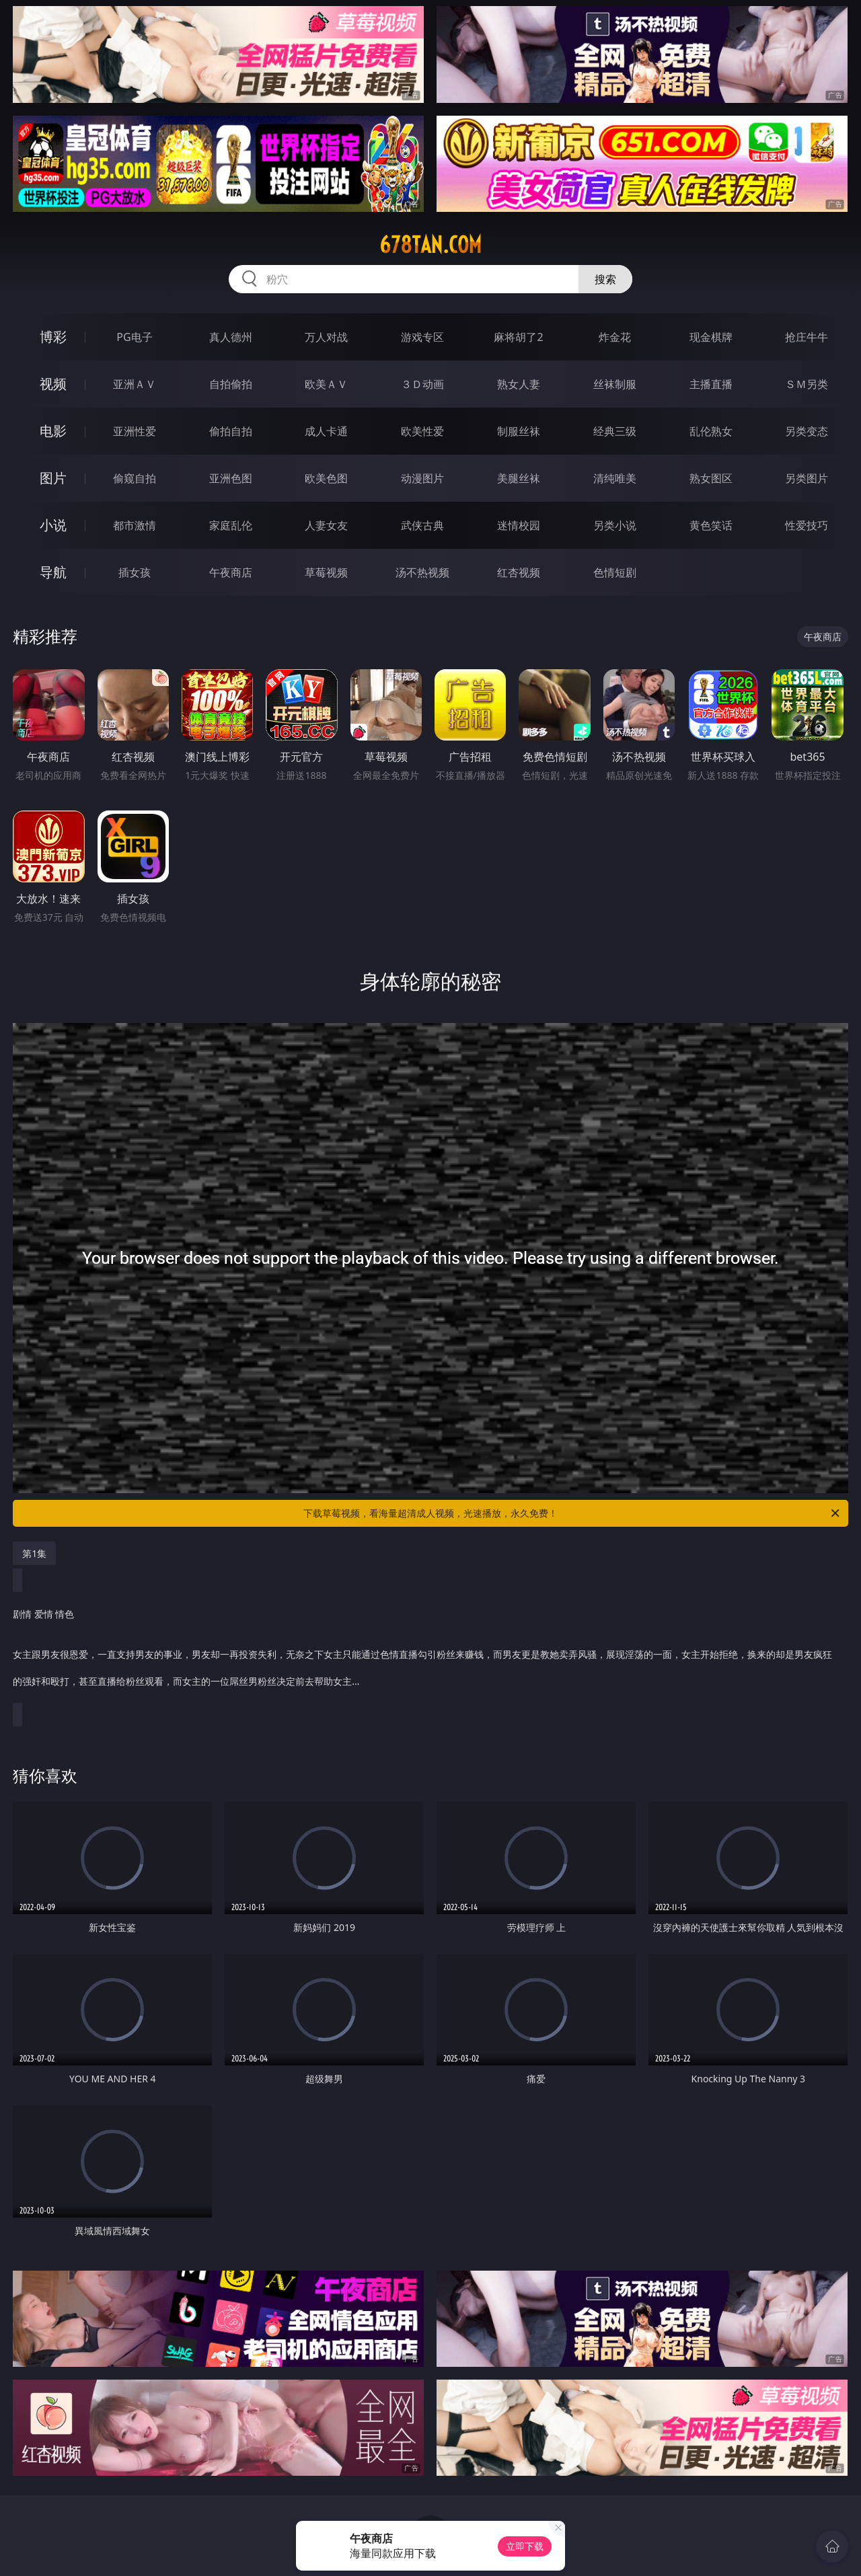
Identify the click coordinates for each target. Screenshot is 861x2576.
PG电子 (134, 337)
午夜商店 (230, 572)
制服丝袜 (518, 431)
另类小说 (614, 525)
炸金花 (615, 337)
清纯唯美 (614, 478)
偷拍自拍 (230, 431)
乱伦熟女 (711, 431)
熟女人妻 (518, 384)
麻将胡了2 (518, 337)
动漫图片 (422, 478)
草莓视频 (326, 572)
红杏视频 (518, 572)
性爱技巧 (806, 525)
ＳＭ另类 (806, 384)
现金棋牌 (711, 337)
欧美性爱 (422, 431)
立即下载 (525, 2546)
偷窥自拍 (134, 478)
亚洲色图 (230, 478)
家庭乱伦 (230, 525)
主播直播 (711, 384)
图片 (53, 478)
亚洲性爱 (134, 431)
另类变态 (806, 431)
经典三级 (614, 431)
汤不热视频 (422, 572)
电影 (53, 431)
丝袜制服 (614, 384)
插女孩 (134, 572)
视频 (53, 384)
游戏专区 (422, 337)
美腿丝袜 (518, 478)
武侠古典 (422, 525)
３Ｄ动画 (422, 384)
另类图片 (806, 478)
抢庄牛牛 (806, 337)
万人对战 (326, 337)
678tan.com (430, 244)
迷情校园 (518, 525)
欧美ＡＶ (326, 384)
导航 (53, 572)
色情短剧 (614, 572)
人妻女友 (326, 525)
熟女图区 (711, 478)
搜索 (605, 279)
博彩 (53, 337)
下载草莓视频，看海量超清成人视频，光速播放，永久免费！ (572, 1513)
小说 (53, 525)
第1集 (34, 1553)
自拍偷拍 (230, 384)
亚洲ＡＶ (134, 384)
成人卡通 (326, 431)
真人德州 (230, 337)
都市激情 (134, 525)
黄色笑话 (711, 525)
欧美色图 (326, 478)
